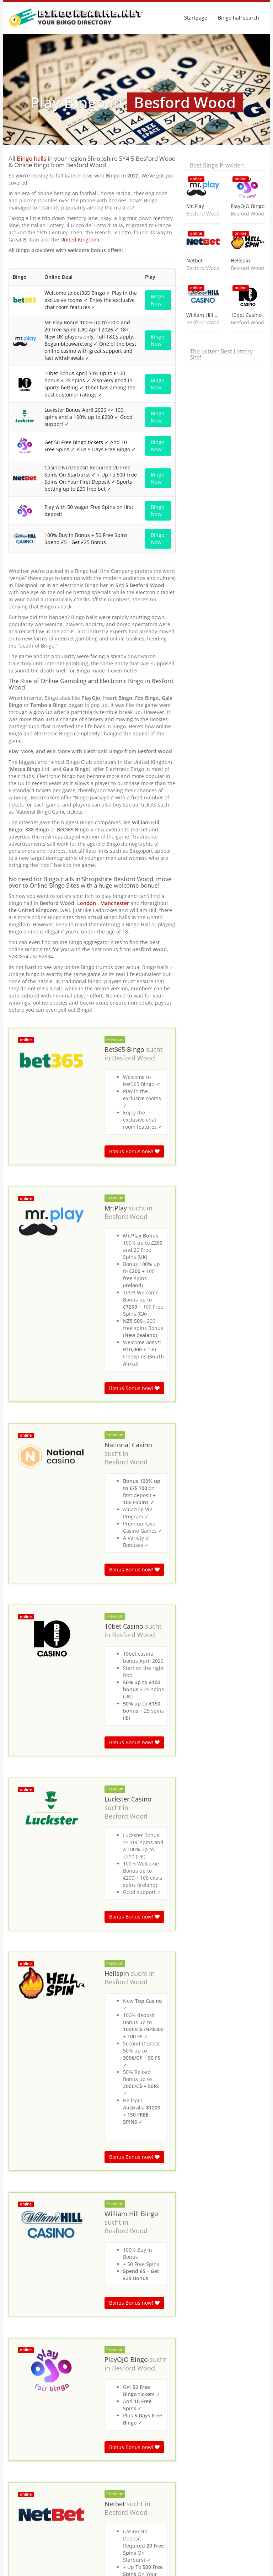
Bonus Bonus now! (134, 866)
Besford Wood (133, 773)
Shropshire (88, 2396)
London (86, 618)
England (65, 2396)
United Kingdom (79, 239)
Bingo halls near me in (31, 2396)
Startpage (195, 17)
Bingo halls (31, 158)
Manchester (115, 618)
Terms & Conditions (243, 2567)
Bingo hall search (238, 17)
